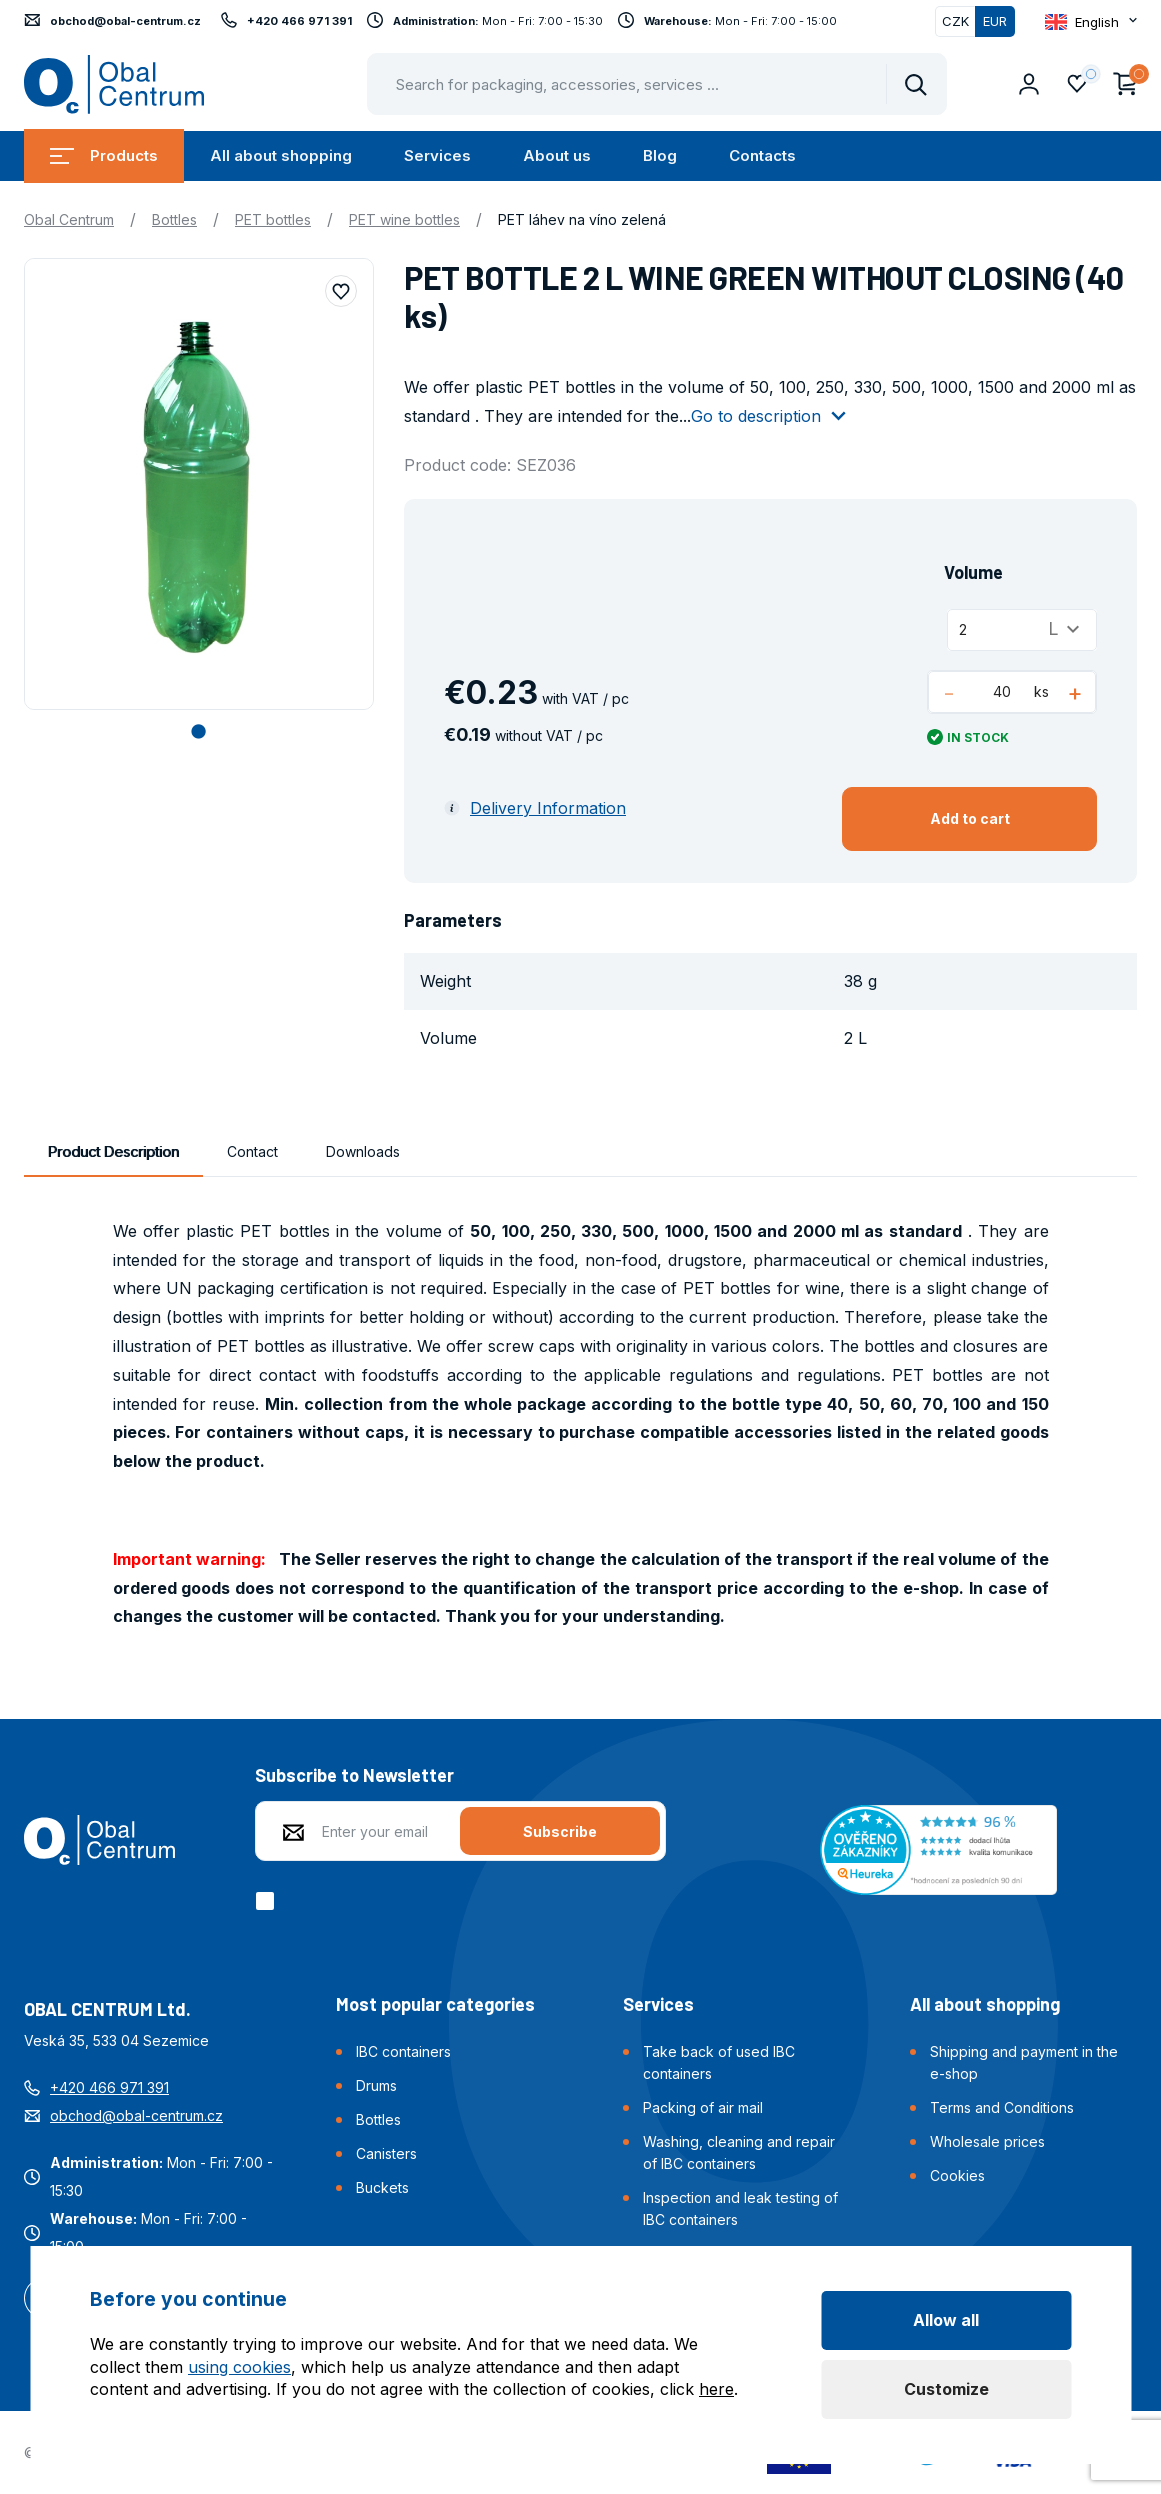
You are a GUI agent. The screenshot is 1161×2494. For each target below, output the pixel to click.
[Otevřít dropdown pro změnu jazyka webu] (1091, 21)
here (716, 2389)
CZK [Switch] (955, 21)
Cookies (957, 2175)
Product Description (113, 1151)
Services (437, 155)
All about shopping (281, 155)
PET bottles (273, 219)
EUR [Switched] (995, 21)
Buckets (382, 2187)
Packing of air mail (703, 2107)
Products (104, 155)
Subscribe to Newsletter (354, 1775)
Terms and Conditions (1002, 2107)
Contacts (762, 155)
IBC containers (403, 2051)
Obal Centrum (69, 219)
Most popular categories (435, 2004)
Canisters (386, 2153)
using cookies (239, 2367)
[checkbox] (268, 1901)
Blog (660, 155)
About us (557, 155)
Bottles (174, 219)
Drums (376, 2085)
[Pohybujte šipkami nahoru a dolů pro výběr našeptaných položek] (657, 84)
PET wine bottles (404, 219)
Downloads (363, 1151)
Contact (252, 1151)
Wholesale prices (987, 2141)
